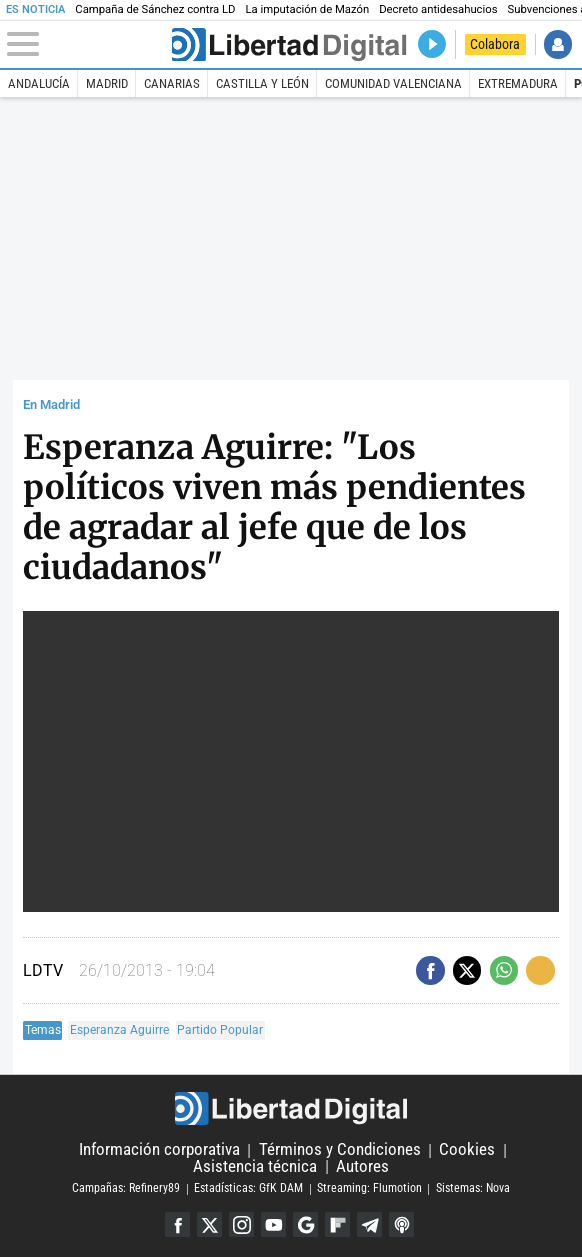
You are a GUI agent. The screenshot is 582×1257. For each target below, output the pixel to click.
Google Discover (305, 1224)
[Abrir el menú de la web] (88, 44)
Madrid (107, 83)
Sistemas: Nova (473, 1189)
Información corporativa (159, 1150)
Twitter (209, 1224)
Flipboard (337, 1224)
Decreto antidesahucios (438, 9)
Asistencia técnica (255, 1166)
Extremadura (518, 83)
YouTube (273, 1224)
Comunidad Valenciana (393, 83)
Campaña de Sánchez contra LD (155, 9)
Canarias (172, 83)
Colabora (495, 44)
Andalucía (39, 83)
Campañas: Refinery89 (126, 1189)
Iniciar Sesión (558, 44)
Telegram (369, 1224)
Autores (362, 1166)
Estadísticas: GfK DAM (248, 1189)
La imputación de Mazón (308, 9)
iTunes (401, 1224)
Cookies (467, 1150)
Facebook (177, 1224)
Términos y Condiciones (340, 1150)
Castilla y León (262, 83)
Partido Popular (220, 1030)
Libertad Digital (290, 1108)
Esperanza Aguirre (119, 1030)
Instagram (241, 1224)
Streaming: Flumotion (369, 1189)
